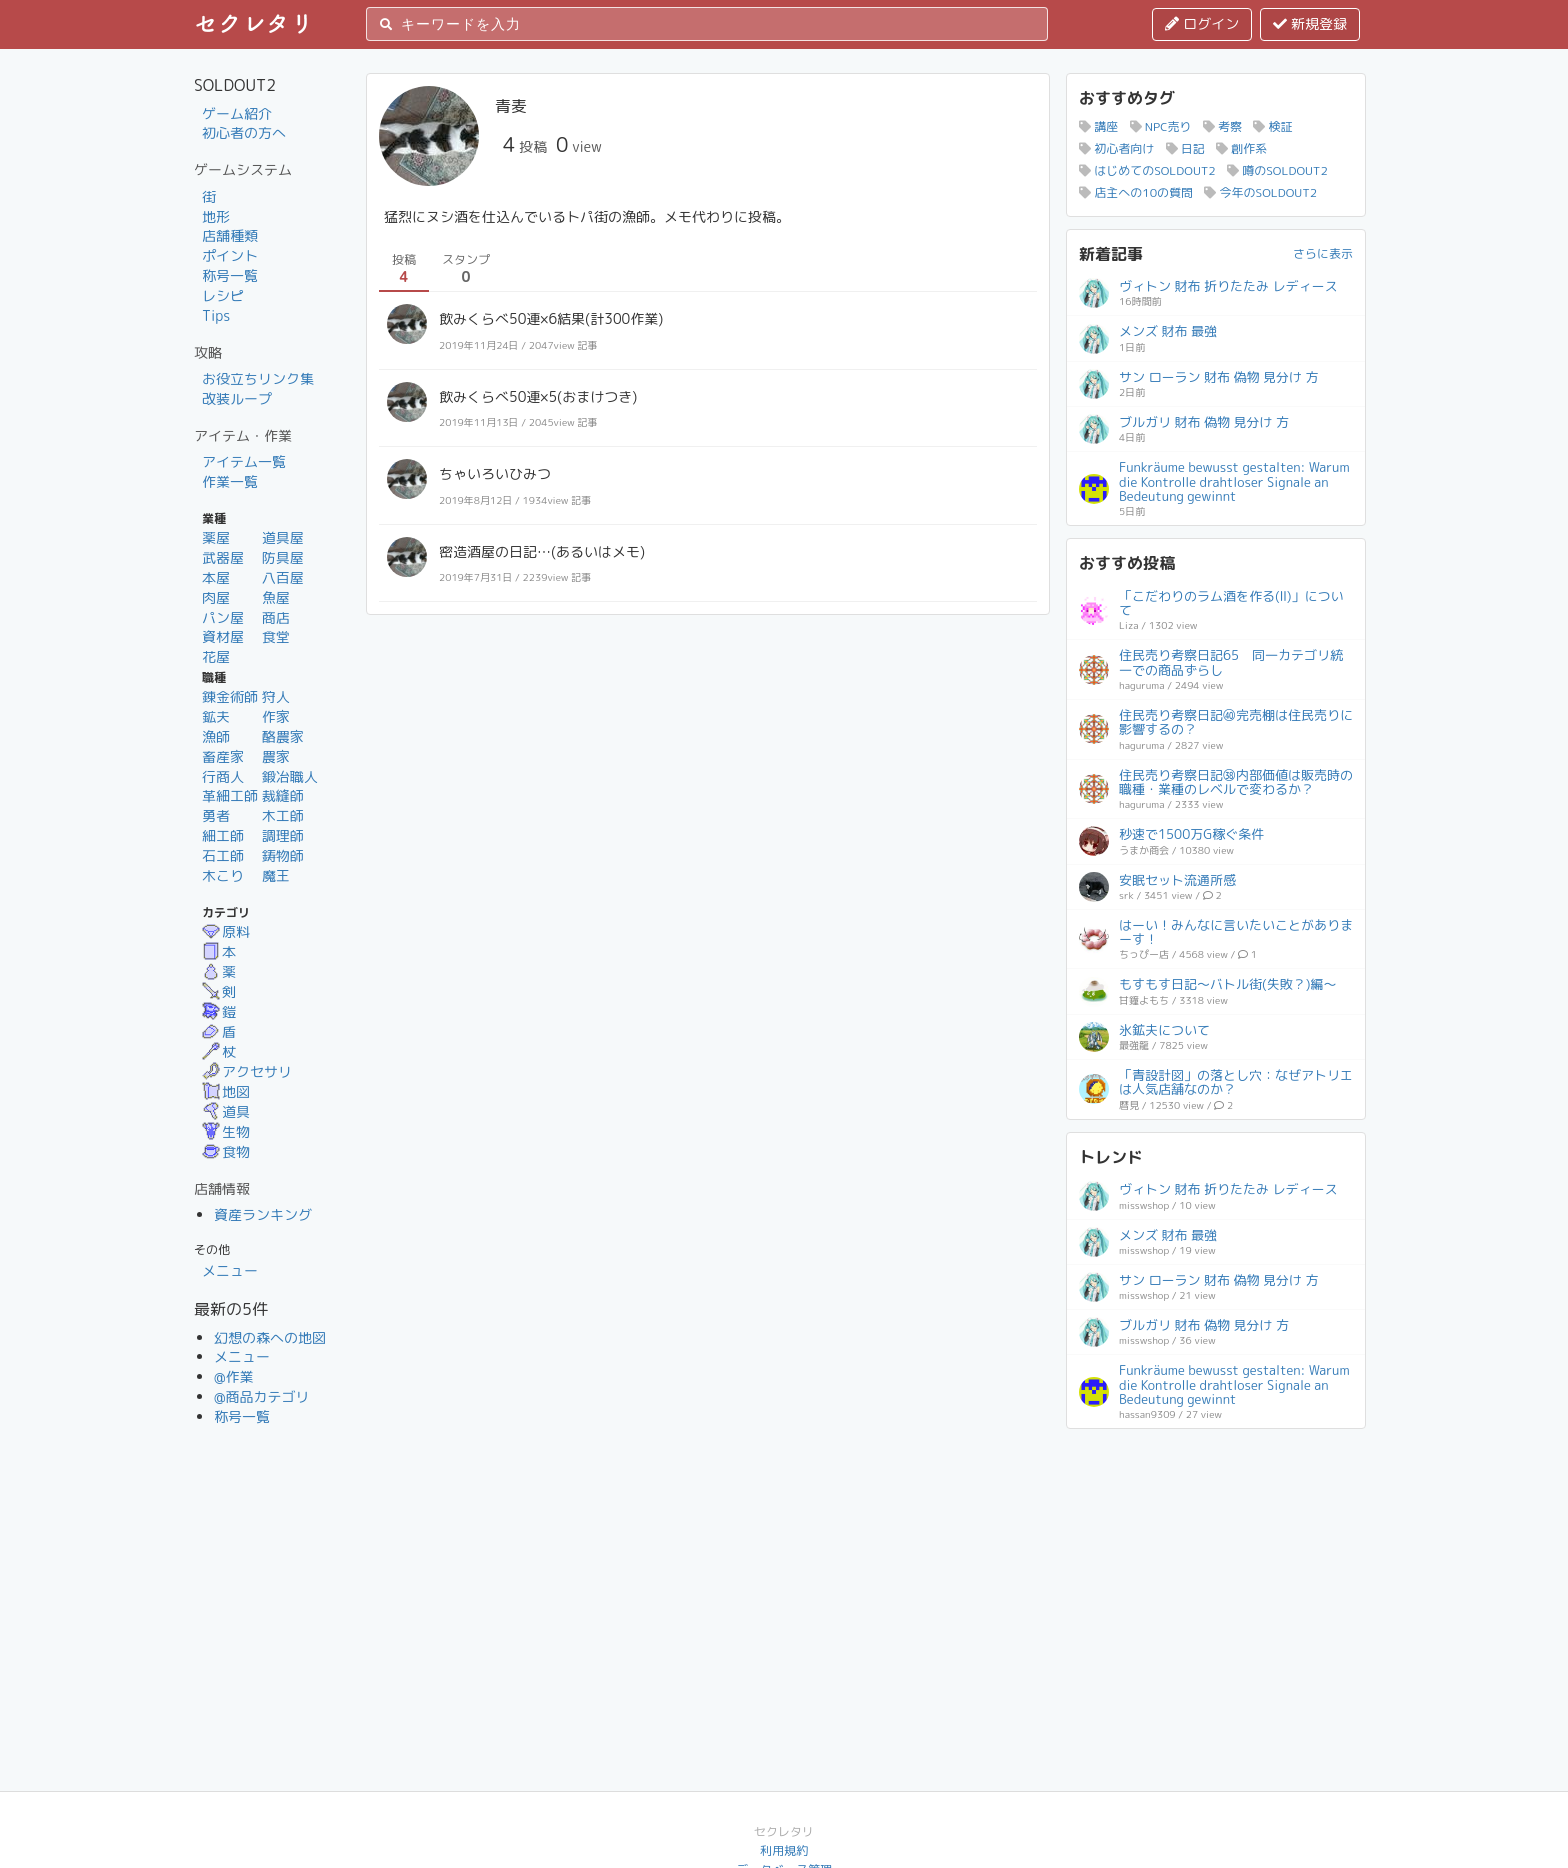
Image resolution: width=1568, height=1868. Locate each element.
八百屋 (283, 577)
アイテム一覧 (244, 461)
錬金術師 (230, 696)
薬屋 (216, 537)
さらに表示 (1323, 253)
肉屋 (216, 597)
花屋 (216, 656)
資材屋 (223, 636)
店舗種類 (230, 235)
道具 (226, 1111)
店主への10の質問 (1136, 192)
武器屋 (223, 557)
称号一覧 (230, 275)
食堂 (276, 636)
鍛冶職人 (290, 776)
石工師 (223, 855)
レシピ (223, 295)
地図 (226, 1091)
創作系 (1241, 148)
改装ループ (237, 398)
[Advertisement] (1216, 1566)
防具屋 (283, 557)
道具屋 (283, 537)
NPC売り (1161, 126)
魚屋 (276, 597)
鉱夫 (216, 716)
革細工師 (230, 795)
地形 (216, 216)
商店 (276, 617)
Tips (216, 315)
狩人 (276, 696)
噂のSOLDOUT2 (1277, 170)
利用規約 (784, 1850)
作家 (276, 716)
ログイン (1202, 23)
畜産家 (223, 756)
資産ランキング (263, 1214)
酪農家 (283, 736)
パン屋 (223, 617)
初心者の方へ (244, 132)
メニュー (230, 1270)
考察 (1222, 126)
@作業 (234, 1376)
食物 (226, 1151)
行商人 (223, 776)
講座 (1098, 126)
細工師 (223, 835)
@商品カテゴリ (262, 1396)
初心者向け (1116, 148)
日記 (1185, 148)
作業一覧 (230, 481)
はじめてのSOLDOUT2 (1147, 170)
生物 (226, 1131)
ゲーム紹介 (237, 113)
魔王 (276, 875)
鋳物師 (283, 855)
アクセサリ (247, 1071)
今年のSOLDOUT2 (1260, 192)
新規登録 (1310, 23)
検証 (1272, 126)
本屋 (216, 577)
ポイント (230, 255)
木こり (223, 875)
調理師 (283, 835)
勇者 (216, 815)
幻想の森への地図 (270, 1337)
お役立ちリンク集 (258, 378)
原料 (226, 931)
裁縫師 (283, 795)
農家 (276, 756)
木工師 (283, 815)
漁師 (216, 736)
